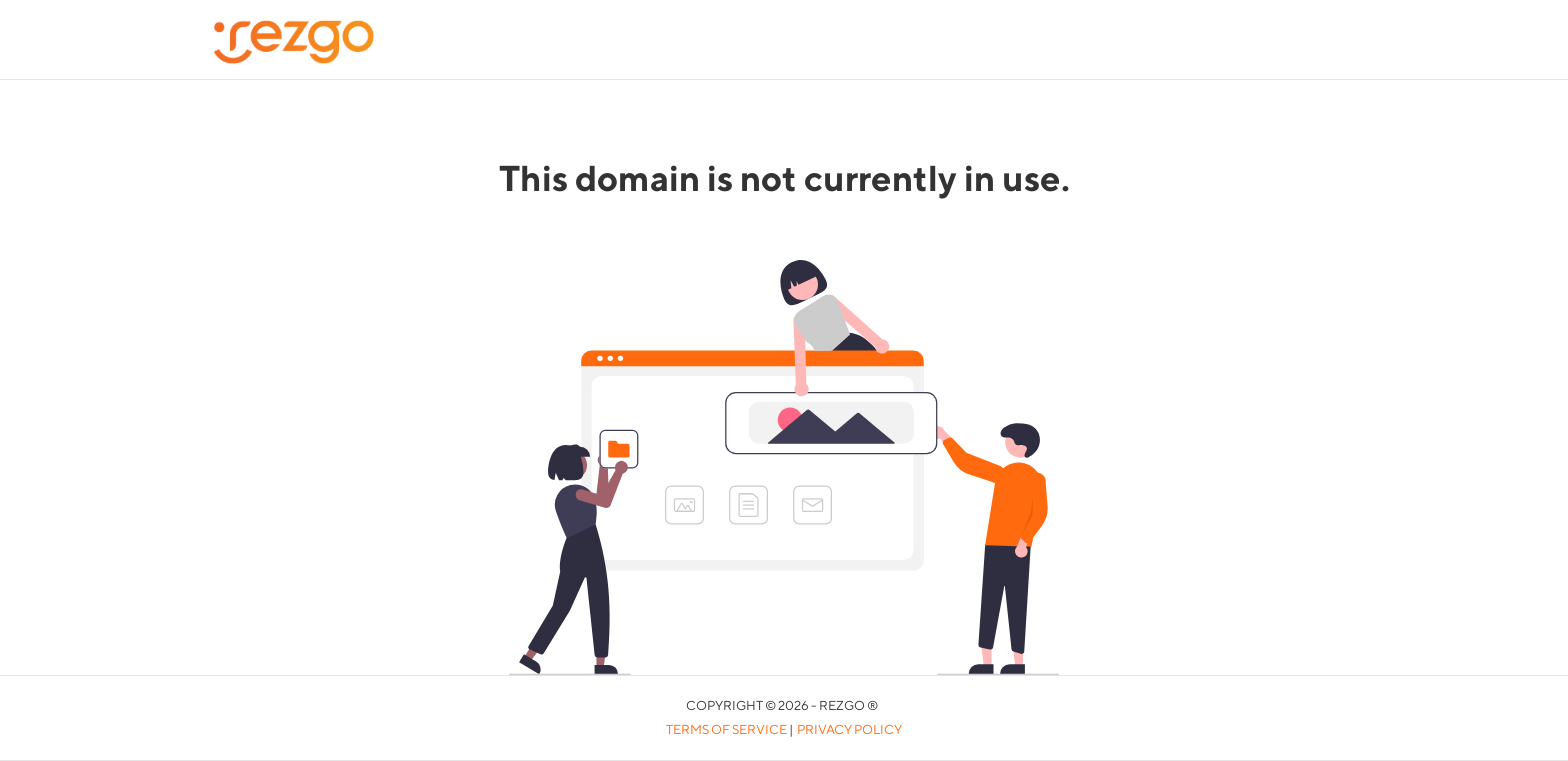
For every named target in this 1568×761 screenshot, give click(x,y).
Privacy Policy (849, 729)
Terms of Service (726, 729)
